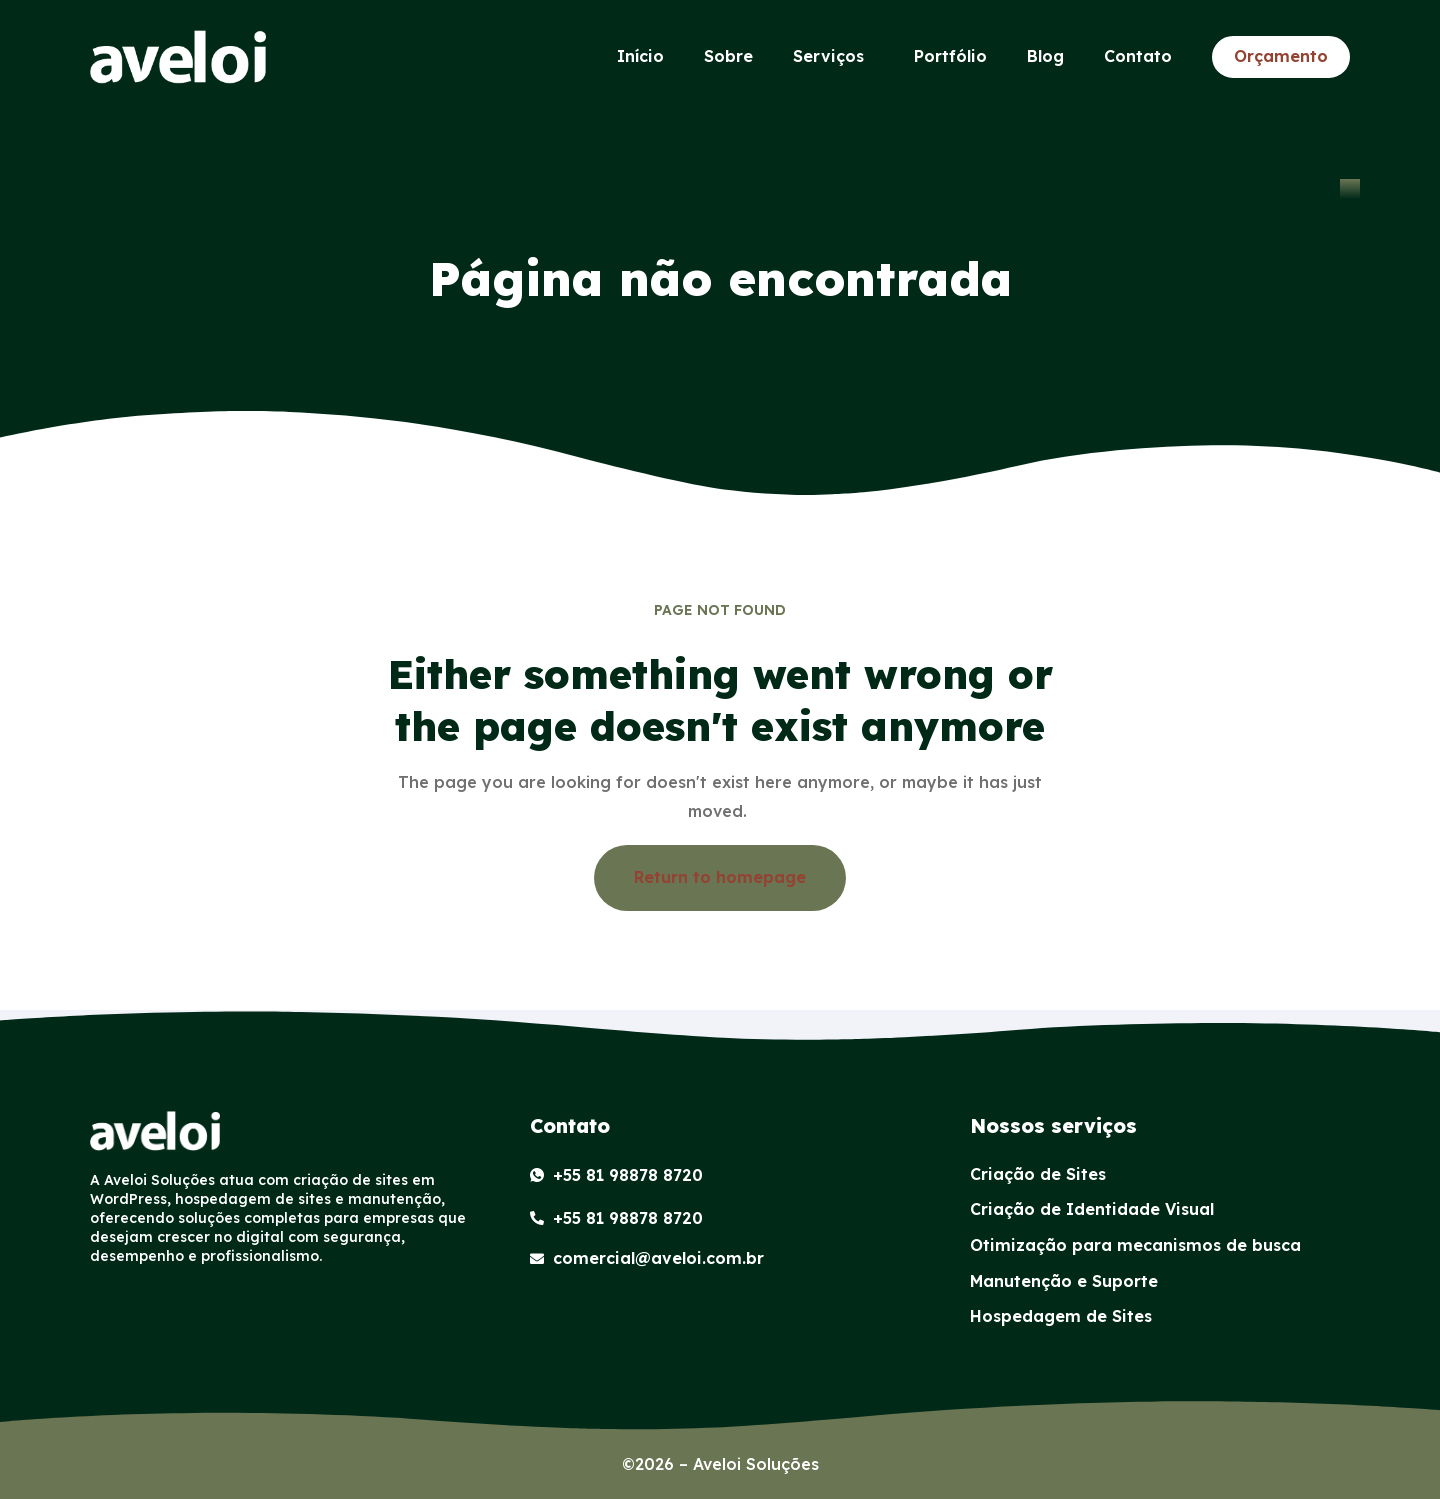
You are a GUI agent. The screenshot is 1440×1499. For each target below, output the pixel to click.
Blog (1045, 56)
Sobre (728, 56)
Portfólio (950, 56)
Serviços (833, 56)
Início (640, 56)
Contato (1138, 56)
